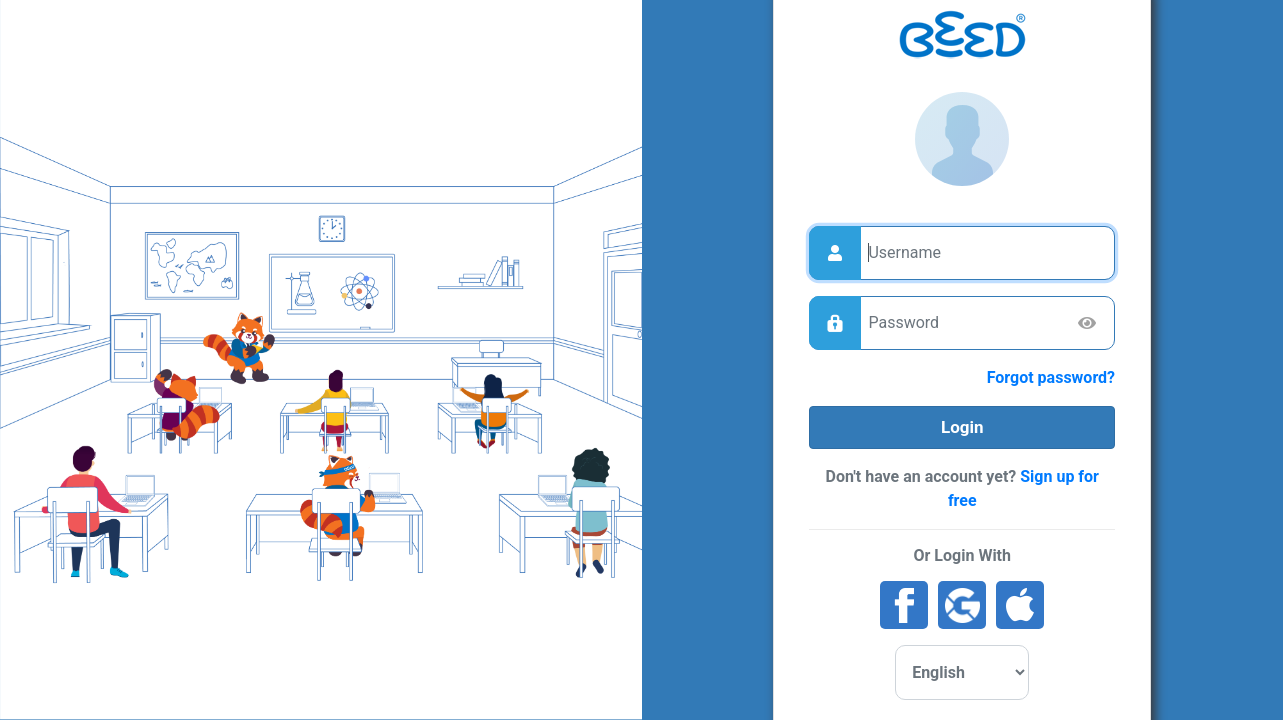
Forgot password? (1051, 377)
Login (962, 427)
